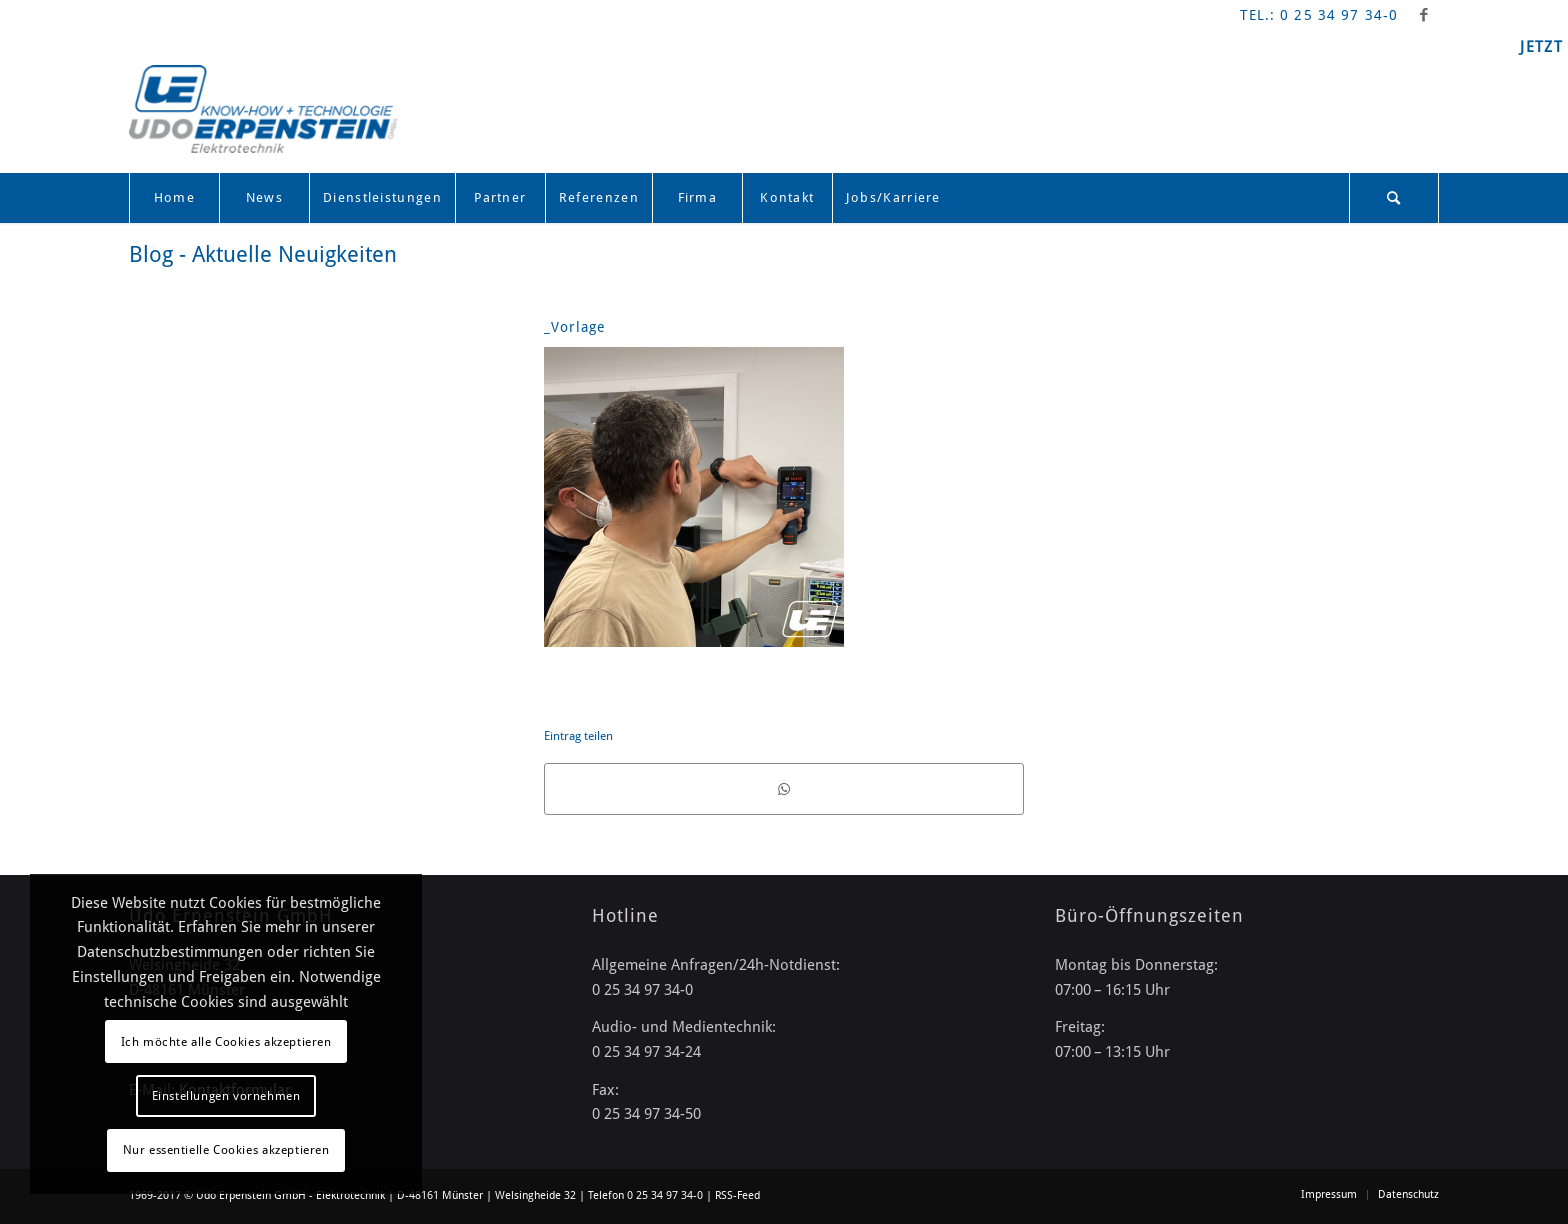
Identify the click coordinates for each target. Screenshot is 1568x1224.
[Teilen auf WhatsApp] (784, 789)
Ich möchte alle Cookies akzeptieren (226, 1042)
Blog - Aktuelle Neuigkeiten (263, 254)
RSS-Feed (737, 1195)
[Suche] (1394, 198)
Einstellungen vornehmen (226, 1096)
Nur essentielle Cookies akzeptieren (226, 1150)
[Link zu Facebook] (1424, 15)
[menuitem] (174, 198)
